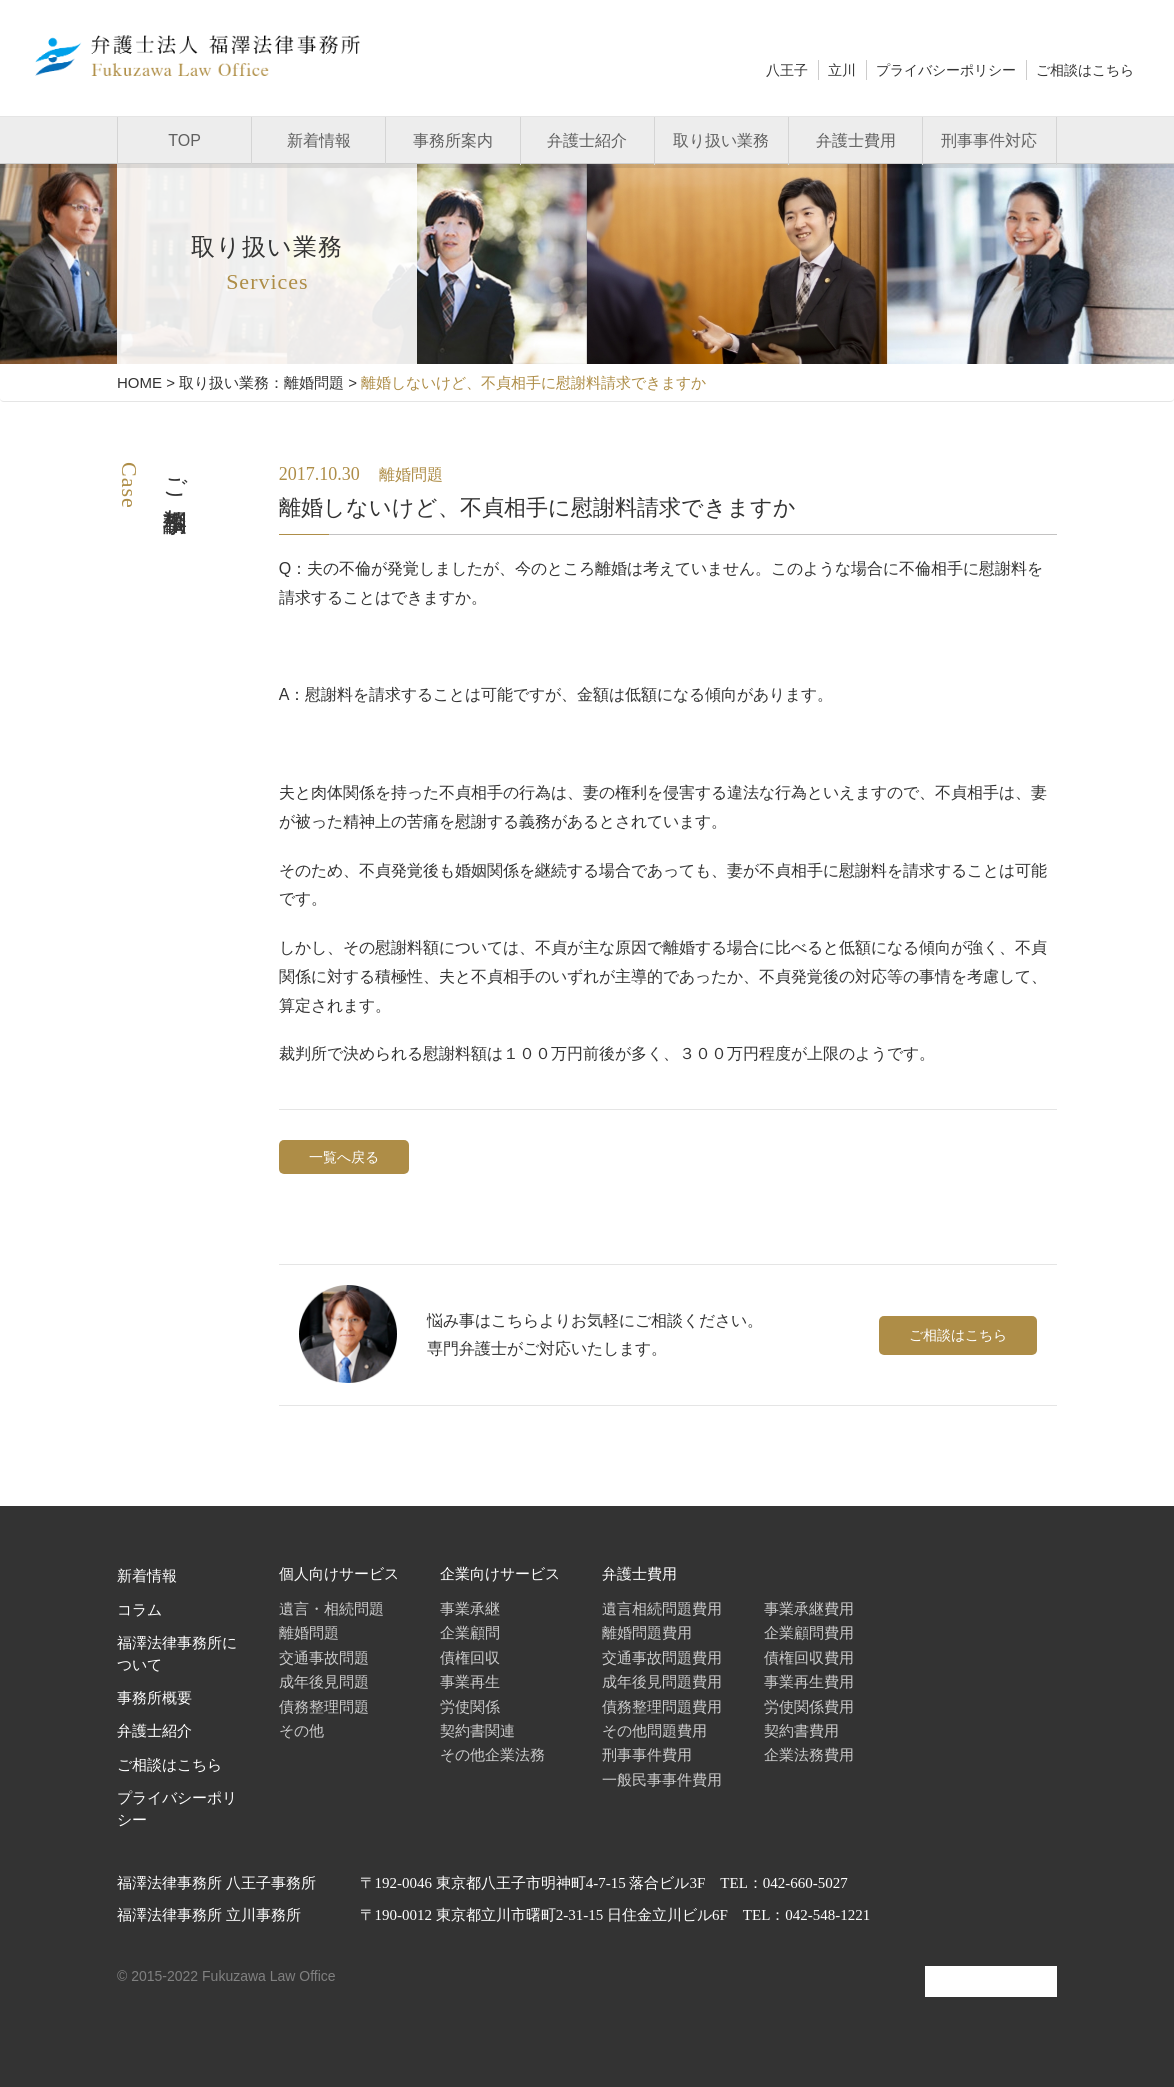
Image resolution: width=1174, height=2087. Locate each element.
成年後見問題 (324, 1681)
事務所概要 (154, 1698)
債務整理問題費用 (662, 1706)
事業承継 (470, 1608)
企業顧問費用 (809, 1632)
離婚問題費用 (647, 1632)
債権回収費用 (809, 1657)
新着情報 (319, 140)
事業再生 (470, 1681)
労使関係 (470, 1706)
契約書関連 (477, 1730)
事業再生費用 (809, 1681)
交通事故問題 (324, 1657)
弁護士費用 (856, 140)
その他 (301, 1730)
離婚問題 (309, 1632)
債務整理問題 (324, 1706)
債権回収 (470, 1657)
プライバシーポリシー (946, 70)
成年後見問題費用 (662, 1681)
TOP (184, 140)
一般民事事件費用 (662, 1779)
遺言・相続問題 (331, 1608)
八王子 (787, 70)
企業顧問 (470, 1632)
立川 (842, 70)
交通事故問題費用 (662, 1657)
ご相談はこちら (1085, 70)
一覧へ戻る (344, 1157)
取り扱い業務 (721, 140)
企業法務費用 (809, 1754)
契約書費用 (801, 1730)
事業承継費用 (809, 1608)
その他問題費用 (654, 1730)
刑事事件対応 (989, 140)
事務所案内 (453, 140)
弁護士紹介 (587, 140)
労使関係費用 (809, 1706)
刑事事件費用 (647, 1754)
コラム (139, 1610)
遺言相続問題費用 (662, 1608)
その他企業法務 (492, 1754)
